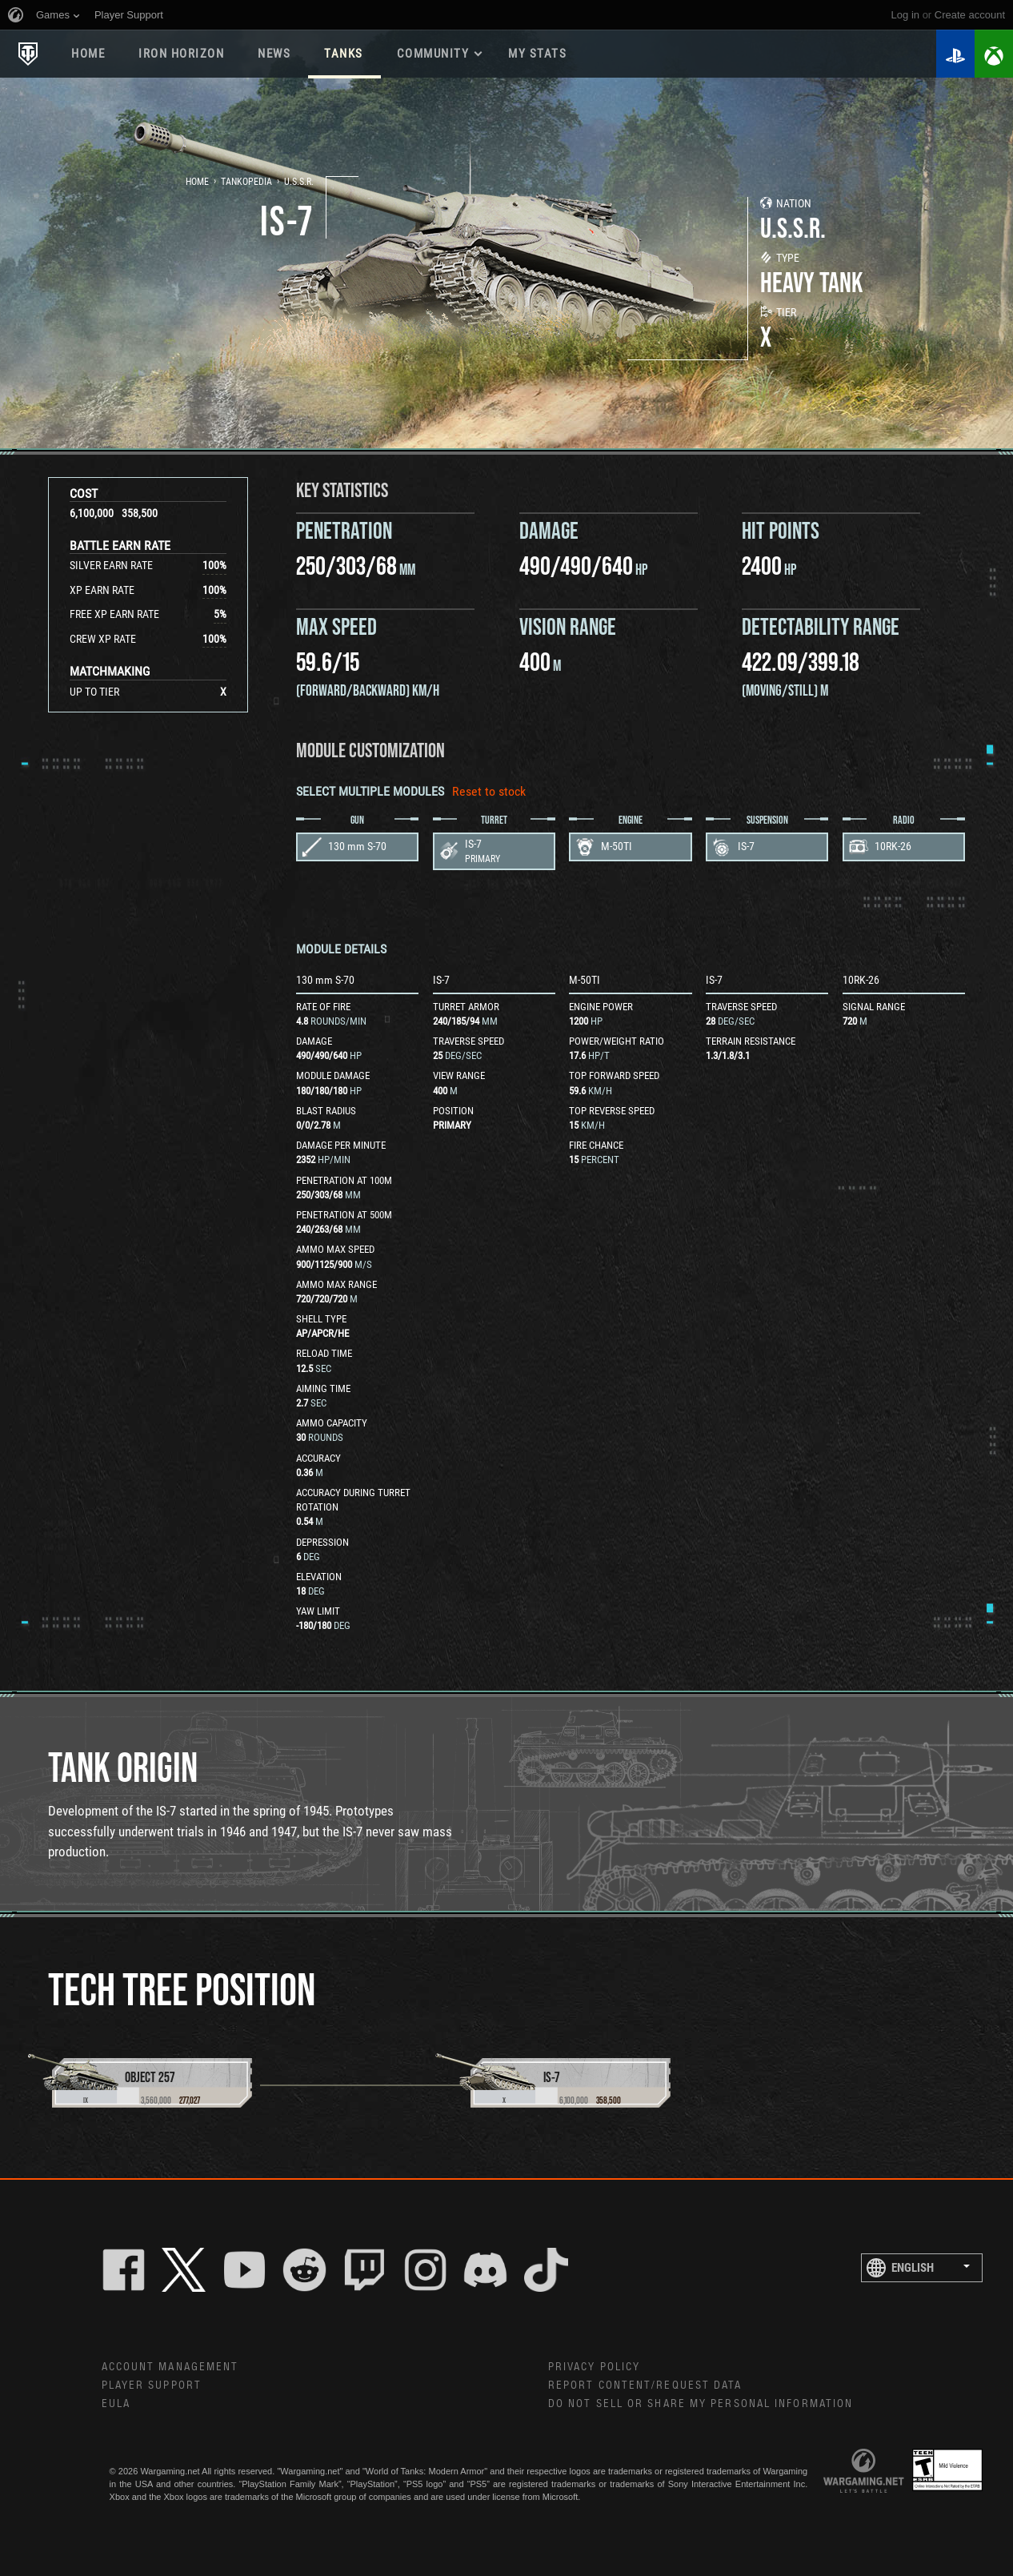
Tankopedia (246, 181)
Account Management (170, 2367)
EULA (116, 2403)
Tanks (343, 53)
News (274, 53)
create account (970, 15)
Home (88, 53)
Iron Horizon (181, 53)
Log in (905, 15)
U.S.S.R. (299, 181)
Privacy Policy (594, 2367)
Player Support (152, 2385)
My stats (537, 53)
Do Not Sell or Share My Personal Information (700, 2403)
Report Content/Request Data (645, 2385)
